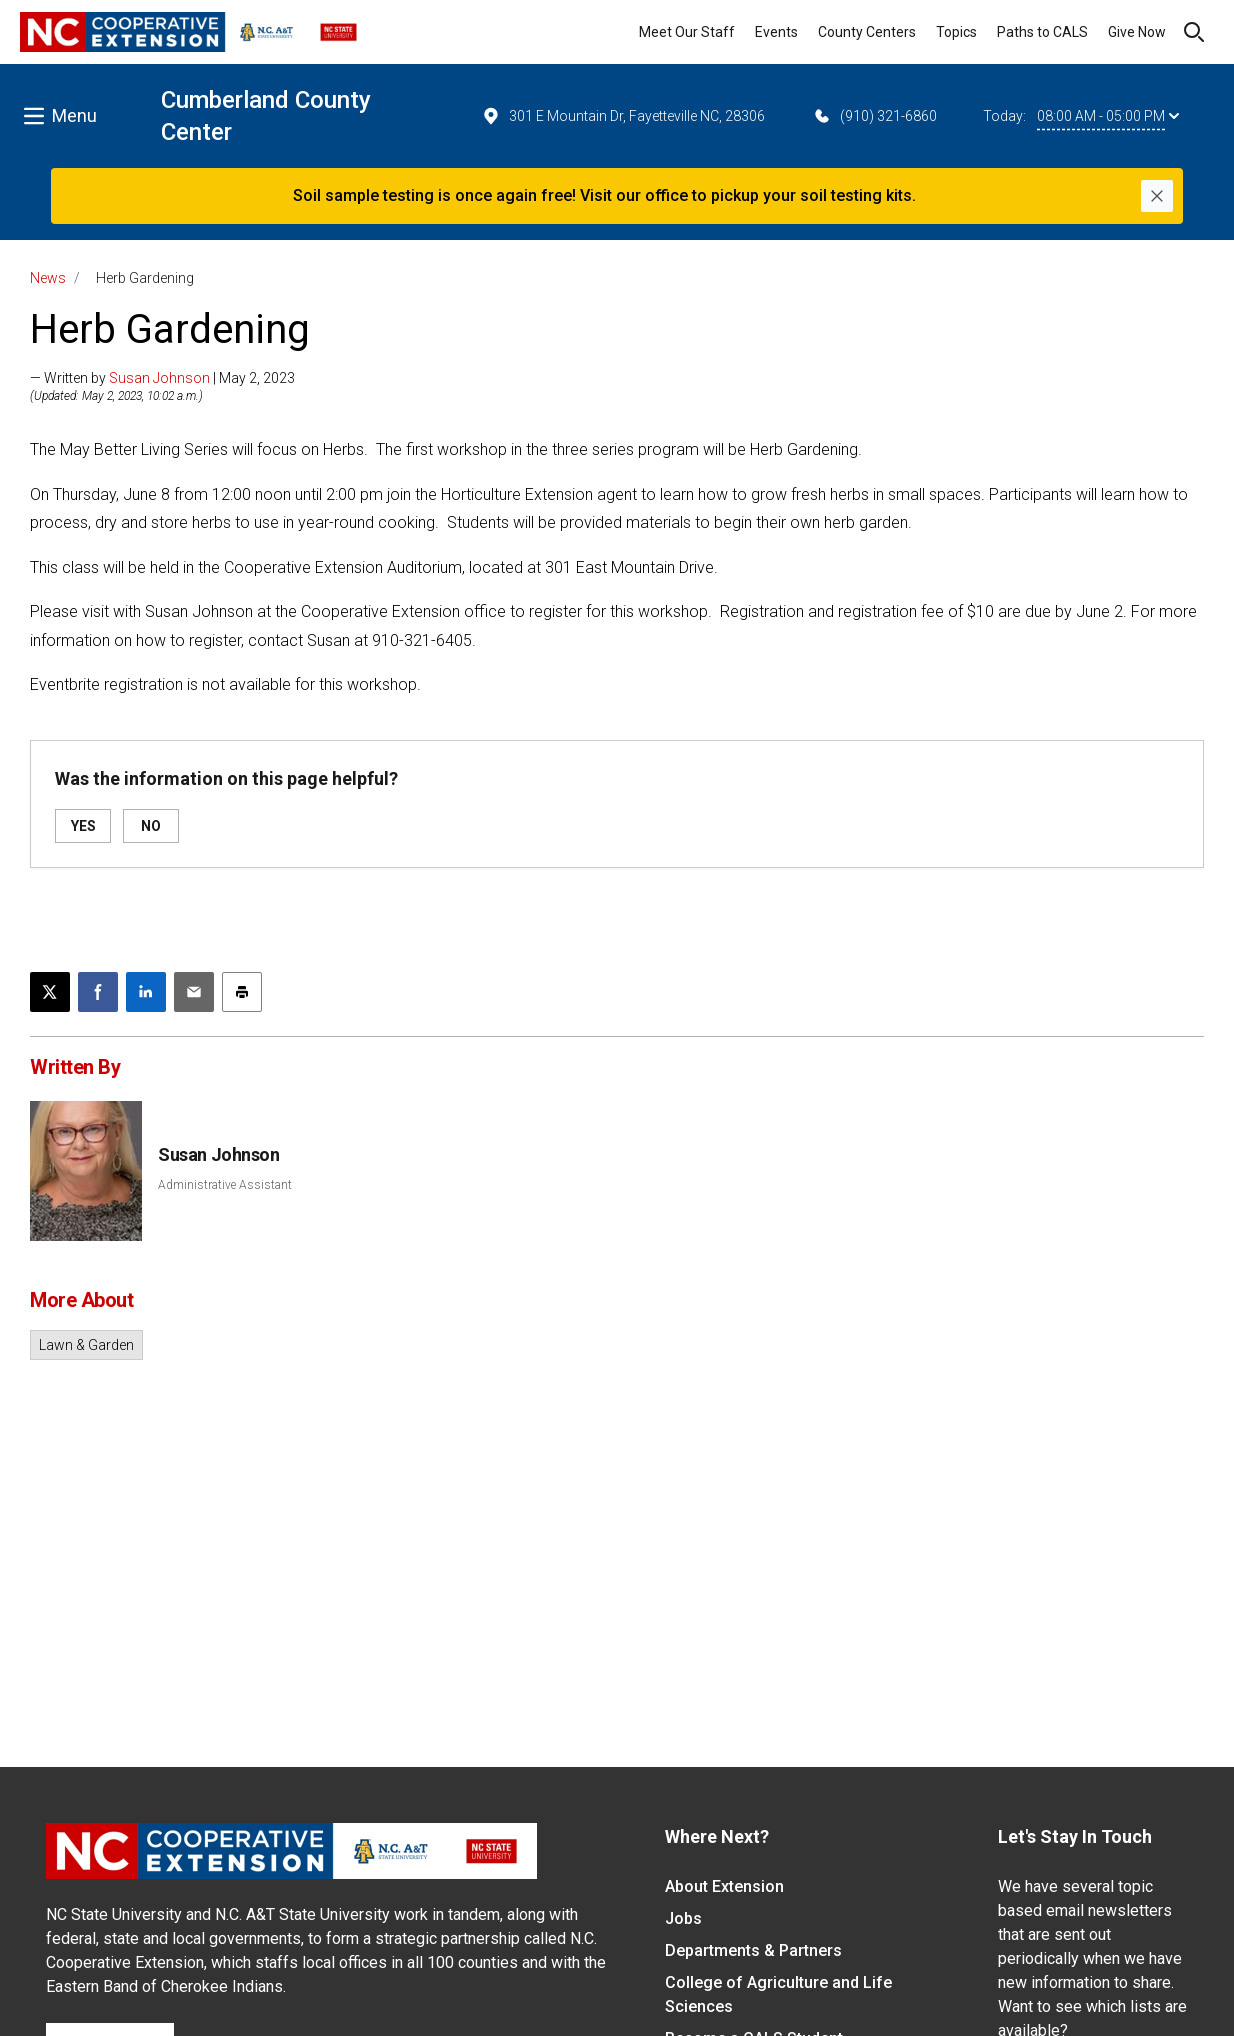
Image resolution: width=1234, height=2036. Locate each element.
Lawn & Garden (86, 1345)
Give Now (1137, 32)
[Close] (1157, 196)
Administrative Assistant (225, 1185)
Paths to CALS (1042, 32)
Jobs (683, 1918)
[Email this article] (194, 992)
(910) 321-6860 (874, 116)
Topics (956, 32)
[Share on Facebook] (98, 992)
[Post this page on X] (50, 992)
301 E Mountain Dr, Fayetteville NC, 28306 (623, 116)
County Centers (867, 32)
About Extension (724, 1886)
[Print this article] (242, 992)
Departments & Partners (753, 1950)
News (48, 278)
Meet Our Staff (687, 32)
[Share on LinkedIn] (146, 992)
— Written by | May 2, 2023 (162, 378)
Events (776, 32)
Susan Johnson (159, 378)
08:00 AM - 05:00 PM (1108, 116)
